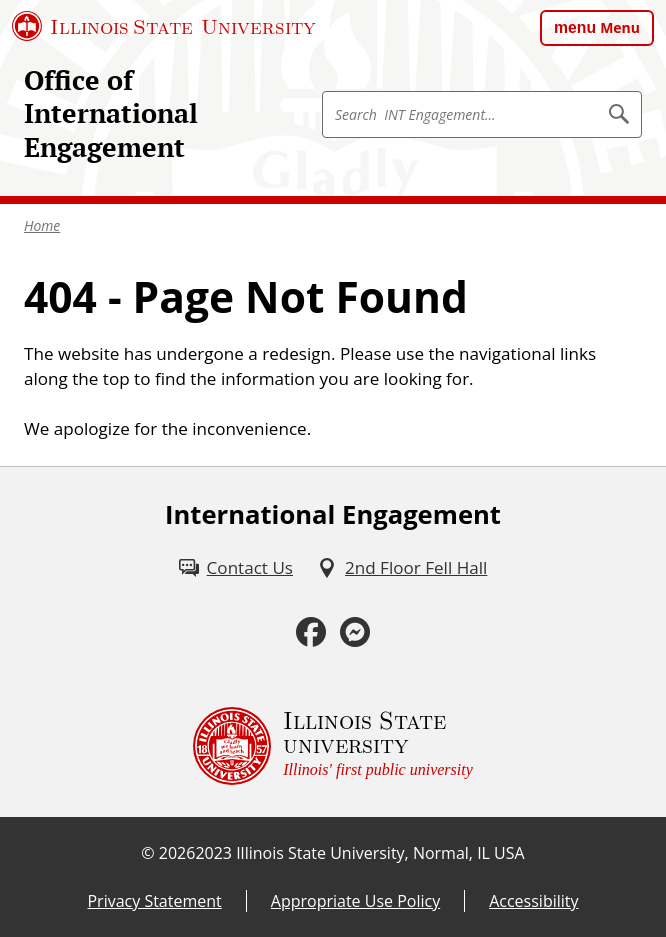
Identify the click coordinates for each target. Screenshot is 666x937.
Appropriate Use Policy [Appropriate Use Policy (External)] (355, 901)
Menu (620, 27)
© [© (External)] (147, 853)
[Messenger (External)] (355, 632)
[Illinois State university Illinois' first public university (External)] (333, 746)
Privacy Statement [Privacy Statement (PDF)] (154, 901)
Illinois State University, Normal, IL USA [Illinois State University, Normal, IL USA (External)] (380, 853)
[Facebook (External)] (311, 632)
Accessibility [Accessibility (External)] (533, 901)
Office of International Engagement (111, 113)
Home (42, 225)
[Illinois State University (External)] (164, 26)
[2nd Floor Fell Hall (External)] (402, 568)
